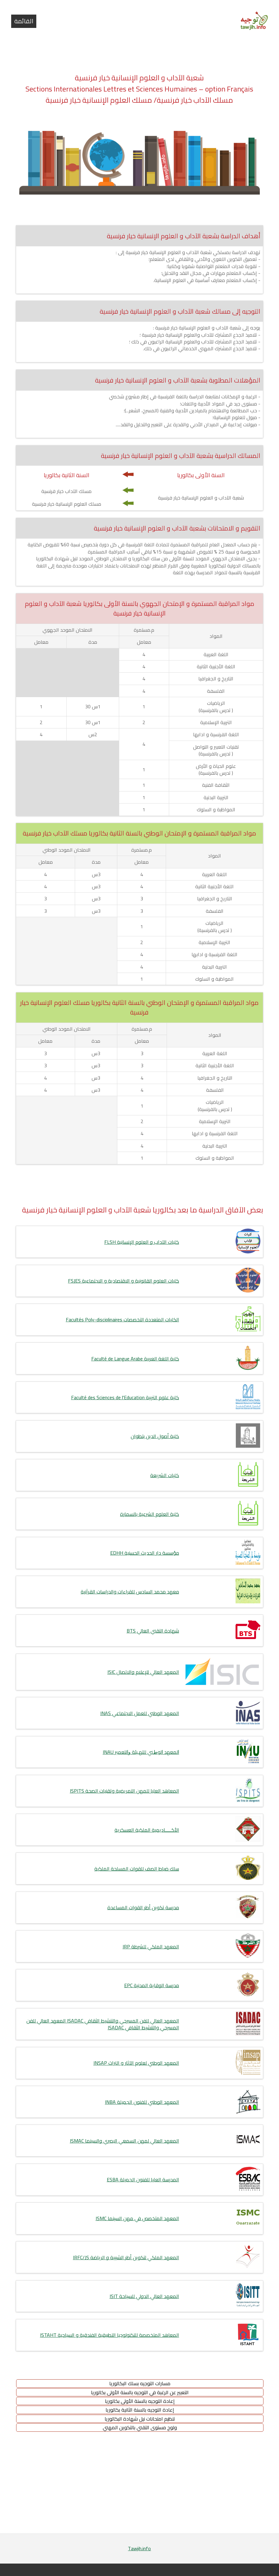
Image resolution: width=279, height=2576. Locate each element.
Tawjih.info (139, 2548)
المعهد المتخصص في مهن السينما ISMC (137, 2218)
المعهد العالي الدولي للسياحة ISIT (144, 2296)
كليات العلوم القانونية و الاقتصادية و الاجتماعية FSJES (123, 1280)
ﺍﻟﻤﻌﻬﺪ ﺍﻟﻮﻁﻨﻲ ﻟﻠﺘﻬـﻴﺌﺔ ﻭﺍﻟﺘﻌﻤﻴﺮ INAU (141, 1752)
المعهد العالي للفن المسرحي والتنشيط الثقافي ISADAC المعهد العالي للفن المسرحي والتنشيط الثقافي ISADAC (102, 2024)
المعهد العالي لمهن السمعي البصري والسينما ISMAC (124, 2140)
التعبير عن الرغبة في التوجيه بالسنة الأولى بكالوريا (140, 2392)
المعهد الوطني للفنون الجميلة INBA (142, 2102)
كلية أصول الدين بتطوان (155, 1436)
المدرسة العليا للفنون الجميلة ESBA (143, 2179)
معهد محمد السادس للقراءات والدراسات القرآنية (130, 1591)
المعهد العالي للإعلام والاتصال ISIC (143, 1672)
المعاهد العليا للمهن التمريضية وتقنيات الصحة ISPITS (124, 1790)
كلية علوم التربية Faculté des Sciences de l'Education (125, 1397)
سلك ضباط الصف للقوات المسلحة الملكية (136, 1868)
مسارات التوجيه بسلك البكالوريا (139, 2383)
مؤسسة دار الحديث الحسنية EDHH (144, 1552)
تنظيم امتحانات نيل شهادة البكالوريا (140, 2419)
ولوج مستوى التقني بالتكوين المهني (140, 2427)
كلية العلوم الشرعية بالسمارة (149, 1514)
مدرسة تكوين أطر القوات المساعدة (143, 1907)
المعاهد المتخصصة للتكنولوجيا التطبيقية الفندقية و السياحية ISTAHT (109, 2335)
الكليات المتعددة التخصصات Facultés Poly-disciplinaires (122, 1319)
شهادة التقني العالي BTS (153, 1630)
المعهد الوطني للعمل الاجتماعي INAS (139, 1713)
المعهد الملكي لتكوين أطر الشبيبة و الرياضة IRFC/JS (126, 2257)
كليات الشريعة (164, 1475)
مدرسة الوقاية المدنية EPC (151, 1985)
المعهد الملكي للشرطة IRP (151, 1946)
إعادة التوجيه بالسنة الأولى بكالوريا (140, 2401)
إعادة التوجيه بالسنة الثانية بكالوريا (140, 2410)
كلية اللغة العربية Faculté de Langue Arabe (135, 1358)
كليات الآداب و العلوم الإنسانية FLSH (141, 1242)
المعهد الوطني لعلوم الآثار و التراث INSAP (136, 2063)
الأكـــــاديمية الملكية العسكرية (147, 1830)
